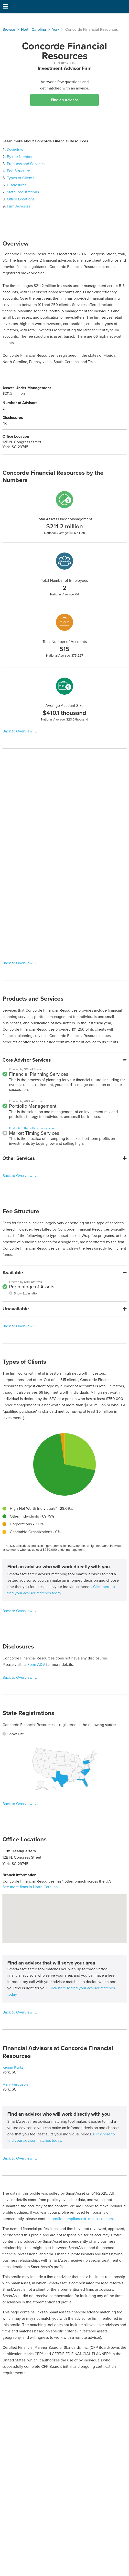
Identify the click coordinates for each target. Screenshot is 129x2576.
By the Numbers (20, 156)
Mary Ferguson (15, 2084)
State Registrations (23, 192)
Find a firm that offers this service (31, 1128)
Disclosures (16, 185)
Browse (8, 29)
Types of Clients (20, 178)
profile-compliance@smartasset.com (82, 2218)
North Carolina (33, 29)
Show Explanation (26, 1293)
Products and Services (25, 163)
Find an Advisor (64, 100)
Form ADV (36, 1664)
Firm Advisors (18, 206)
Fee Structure (18, 170)
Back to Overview (17, 731)
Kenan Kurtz (12, 2067)
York (55, 29)
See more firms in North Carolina (30, 1887)
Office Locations (20, 199)
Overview (15, 149)
